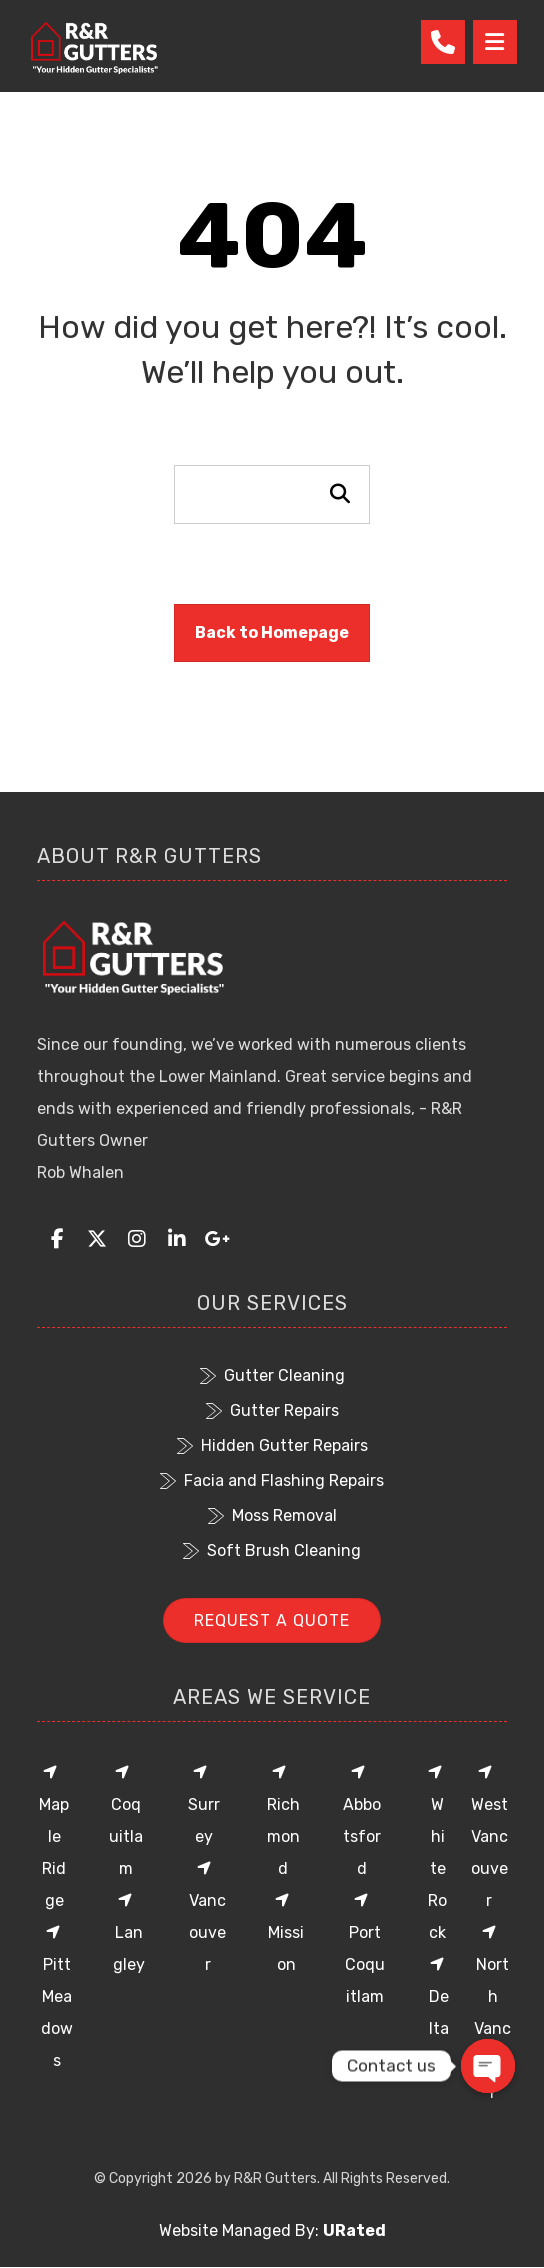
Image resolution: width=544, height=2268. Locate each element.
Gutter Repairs (272, 1410)
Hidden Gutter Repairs (272, 1445)
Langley (129, 1933)
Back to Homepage (272, 632)
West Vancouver (489, 1837)
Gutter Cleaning (272, 1375)
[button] (57, 1239)
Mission (286, 1933)
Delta (439, 1997)
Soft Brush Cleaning (272, 1550)
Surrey (204, 1805)
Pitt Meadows (57, 1997)
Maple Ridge (54, 1837)
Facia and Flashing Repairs (272, 1480)
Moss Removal (272, 1515)
